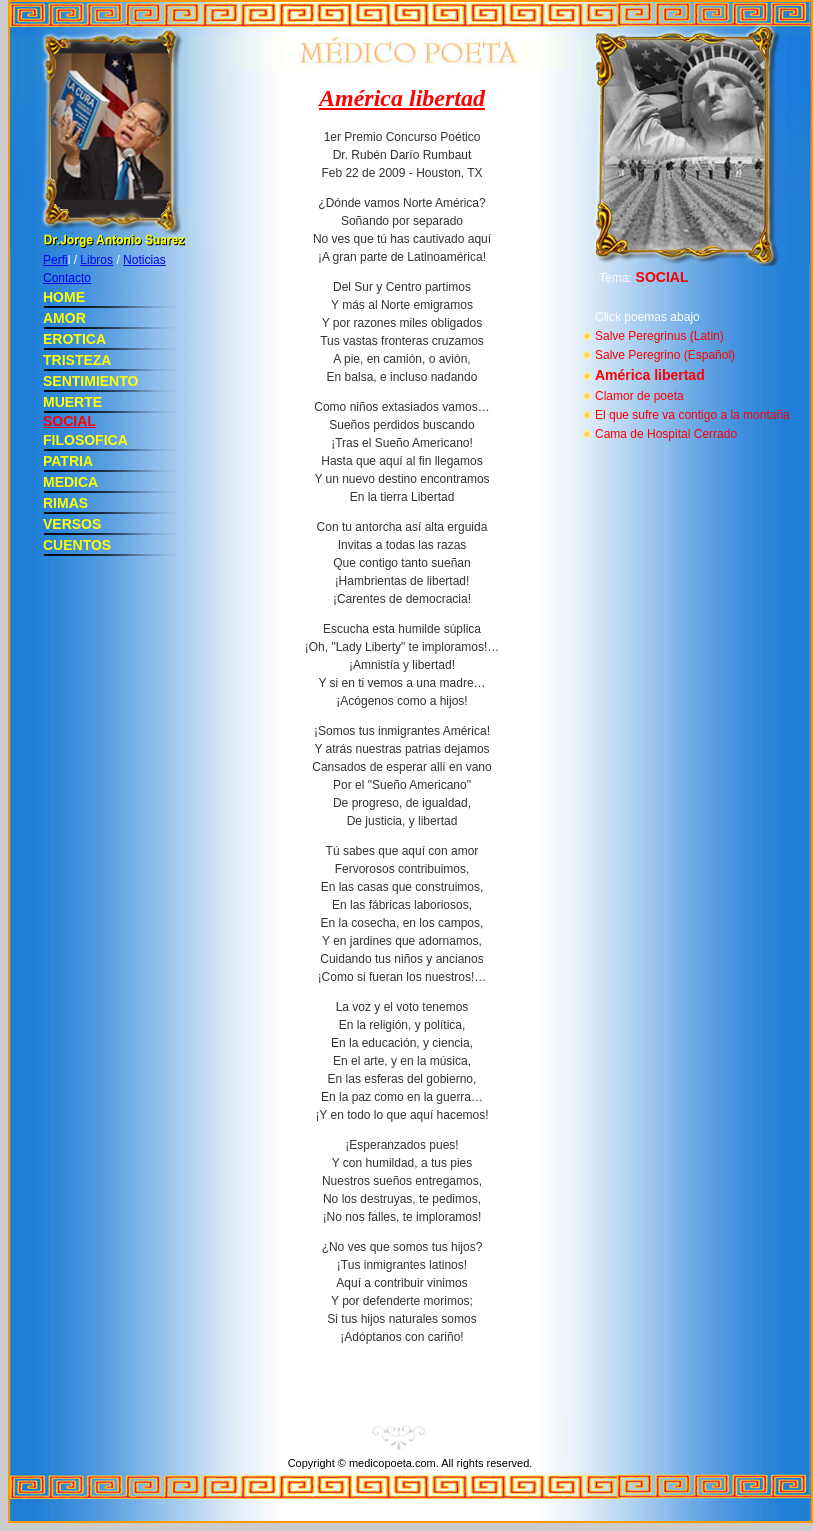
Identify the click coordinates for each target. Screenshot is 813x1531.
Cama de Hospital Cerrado (666, 434)
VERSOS (72, 524)
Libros (96, 260)
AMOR (64, 318)
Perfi (55, 260)
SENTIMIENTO (90, 381)
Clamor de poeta (639, 396)
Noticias (144, 260)
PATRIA (68, 461)
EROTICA (74, 339)
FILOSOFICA (85, 440)
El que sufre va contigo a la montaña (692, 415)
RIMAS (65, 503)
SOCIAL (69, 421)
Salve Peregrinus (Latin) (659, 336)
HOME (64, 297)
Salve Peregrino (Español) (665, 355)
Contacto (67, 278)
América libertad (650, 375)
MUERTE (72, 402)
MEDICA (70, 482)
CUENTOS (77, 545)
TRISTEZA (77, 360)
